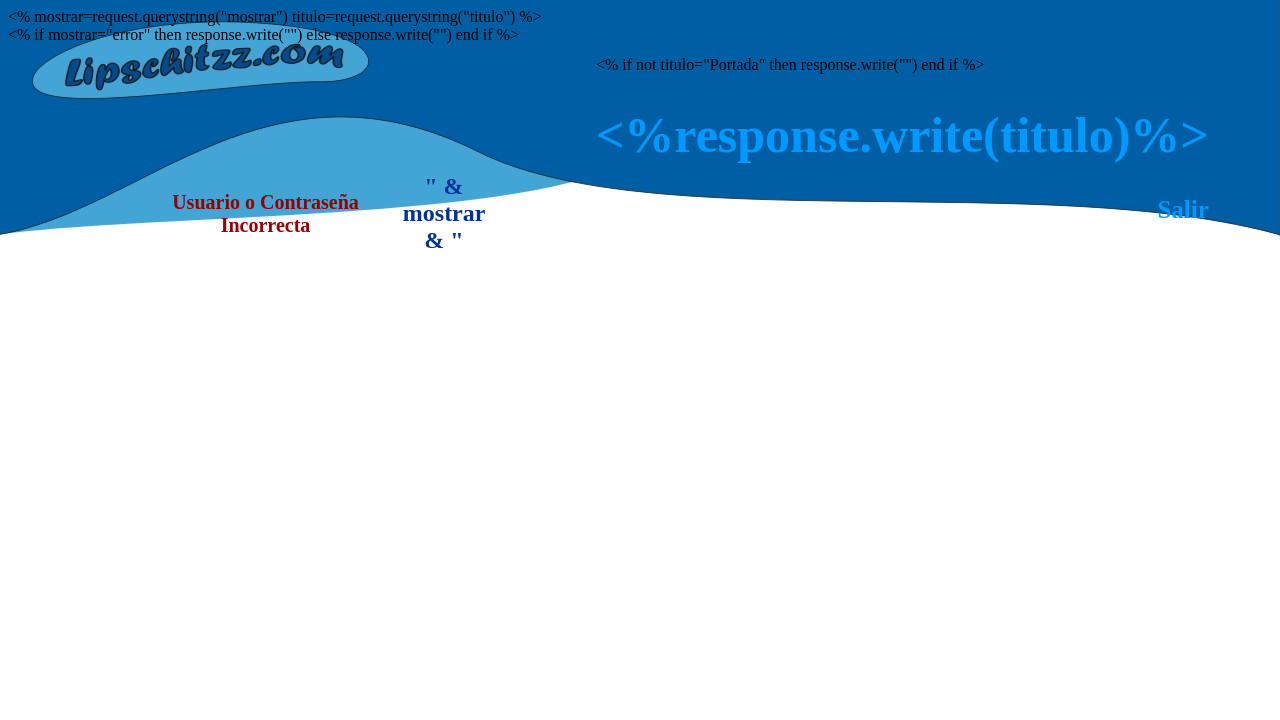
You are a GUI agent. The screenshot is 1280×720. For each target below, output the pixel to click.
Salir (1182, 209)
